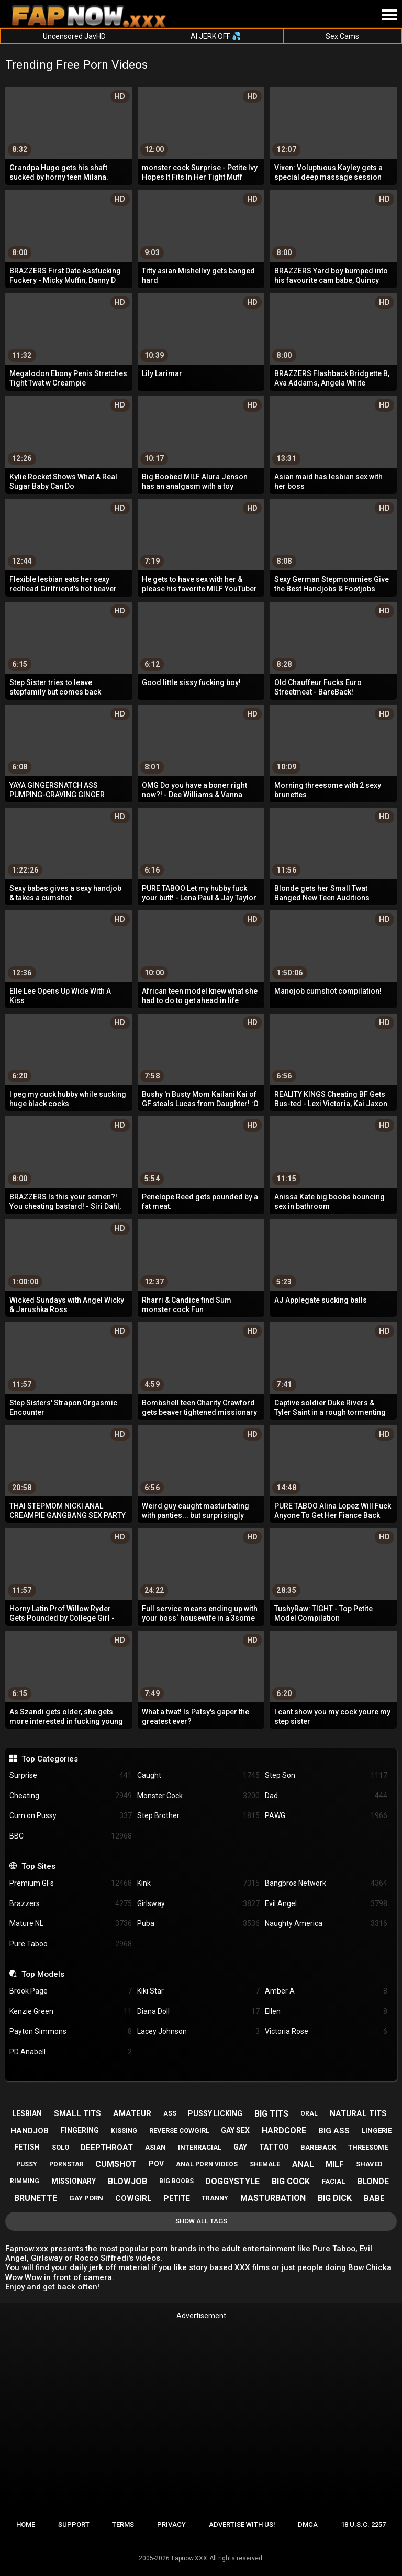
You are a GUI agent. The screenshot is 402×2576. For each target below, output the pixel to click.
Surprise (70, 1775)
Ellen (326, 2011)
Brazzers (70, 1903)
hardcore (284, 2130)
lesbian (27, 2113)
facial (333, 2181)
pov (156, 2164)
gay (240, 2147)
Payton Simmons (70, 2031)
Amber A (326, 1991)
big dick (335, 2198)
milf (335, 2164)
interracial (199, 2147)
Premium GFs (70, 1883)
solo (60, 2147)
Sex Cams (342, 36)
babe (374, 2198)
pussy (26, 2164)
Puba (198, 1923)
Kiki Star (198, 1991)
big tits (271, 2114)
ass (169, 2113)
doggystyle (232, 2181)
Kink (198, 1883)
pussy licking (215, 2113)
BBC (70, 1836)
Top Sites (38, 1866)
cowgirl (133, 2198)
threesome (368, 2147)
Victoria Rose (326, 2031)
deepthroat (107, 2147)
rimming (24, 2181)
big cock (291, 2181)
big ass (334, 2130)
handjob (29, 2130)
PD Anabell (70, 2051)
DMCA (308, 2524)
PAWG (326, 1815)
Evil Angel (326, 1903)
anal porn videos (207, 2164)
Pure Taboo (70, 1944)
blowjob (127, 2181)
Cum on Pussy (70, 1815)
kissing (124, 2130)
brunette (35, 2198)
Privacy (171, 2524)
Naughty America (326, 1923)
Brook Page (70, 1991)
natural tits (358, 2113)
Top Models (42, 1974)
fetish (27, 2147)
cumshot (116, 2164)
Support (74, 2524)
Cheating (70, 1795)
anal (303, 2164)
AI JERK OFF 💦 (216, 36)
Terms (123, 2524)
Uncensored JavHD (74, 36)
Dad (326, 1795)
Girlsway (198, 1903)
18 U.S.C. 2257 (363, 2524)
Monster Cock (198, 1795)
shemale (265, 2164)
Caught (198, 1775)
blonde (373, 2181)
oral (309, 2113)
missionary (73, 2181)
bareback (318, 2147)
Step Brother (198, 1815)
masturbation (273, 2198)
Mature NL (70, 1923)
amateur (132, 2113)
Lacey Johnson (198, 2031)
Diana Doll (198, 2011)
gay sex (235, 2130)
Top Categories (49, 1759)
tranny (215, 2198)
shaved (369, 2164)
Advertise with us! (242, 2524)
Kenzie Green (70, 2011)
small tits (77, 2113)
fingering (80, 2130)
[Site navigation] (389, 15)
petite (177, 2198)
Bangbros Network (326, 1883)
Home (25, 2524)
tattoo (274, 2147)
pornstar (66, 2164)
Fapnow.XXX (189, 2558)
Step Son (326, 1775)
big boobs (176, 2181)
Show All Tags (201, 2221)
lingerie (377, 2130)
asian (155, 2147)
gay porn (86, 2198)
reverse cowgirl (179, 2130)
